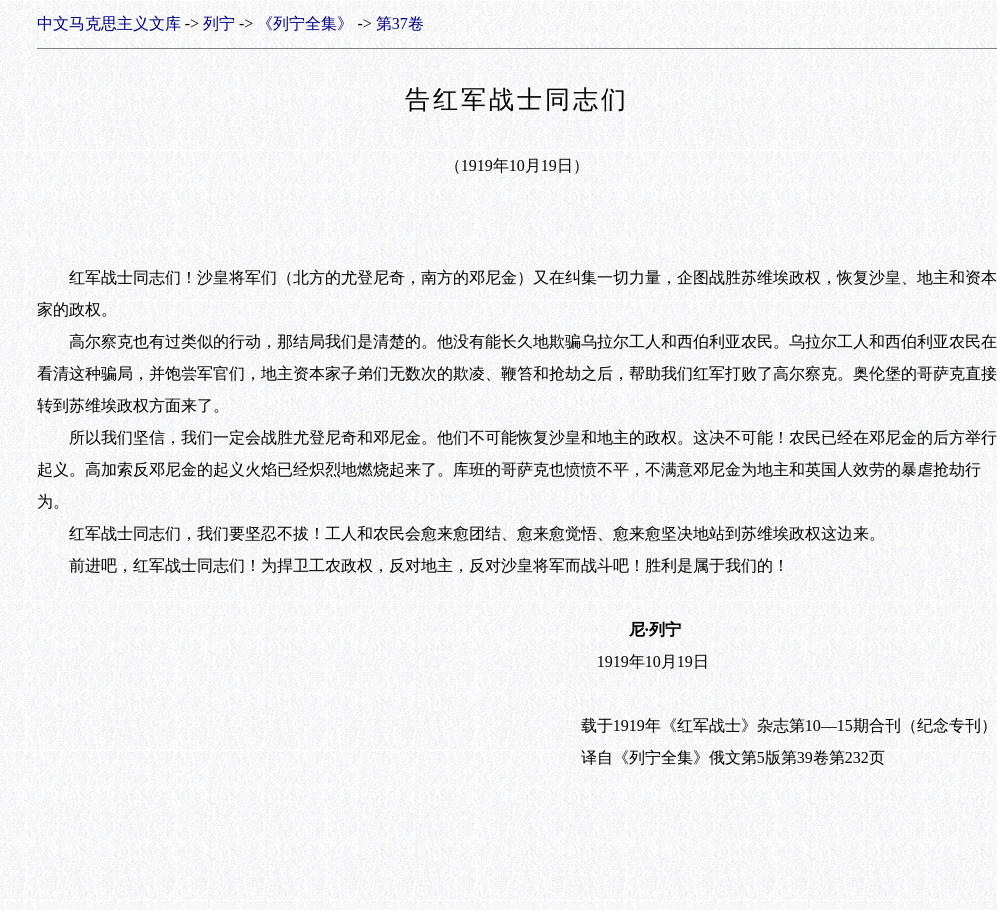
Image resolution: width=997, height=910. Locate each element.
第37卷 (400, 23)
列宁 (219, 23)
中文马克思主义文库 (109, 23)
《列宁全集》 (305, 23)
